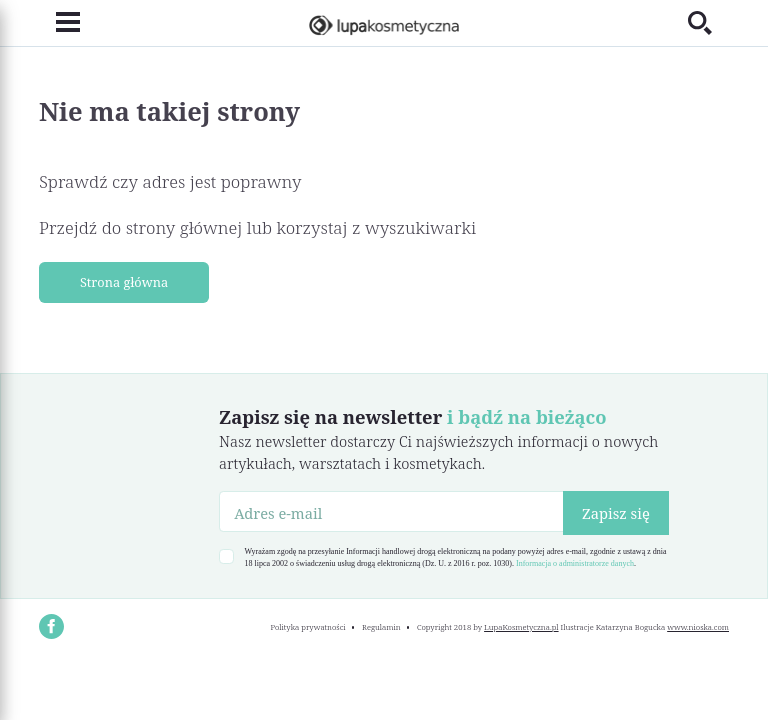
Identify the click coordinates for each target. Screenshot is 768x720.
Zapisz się (616, 513)
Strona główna (124, 282)
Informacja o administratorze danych (575, 563)
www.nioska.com (698, 627)
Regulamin (381, 627)
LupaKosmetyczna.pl (521, 627)
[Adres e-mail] (391, 511)
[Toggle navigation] (59, 22)
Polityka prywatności (307, 627)
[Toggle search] (708, 22)
